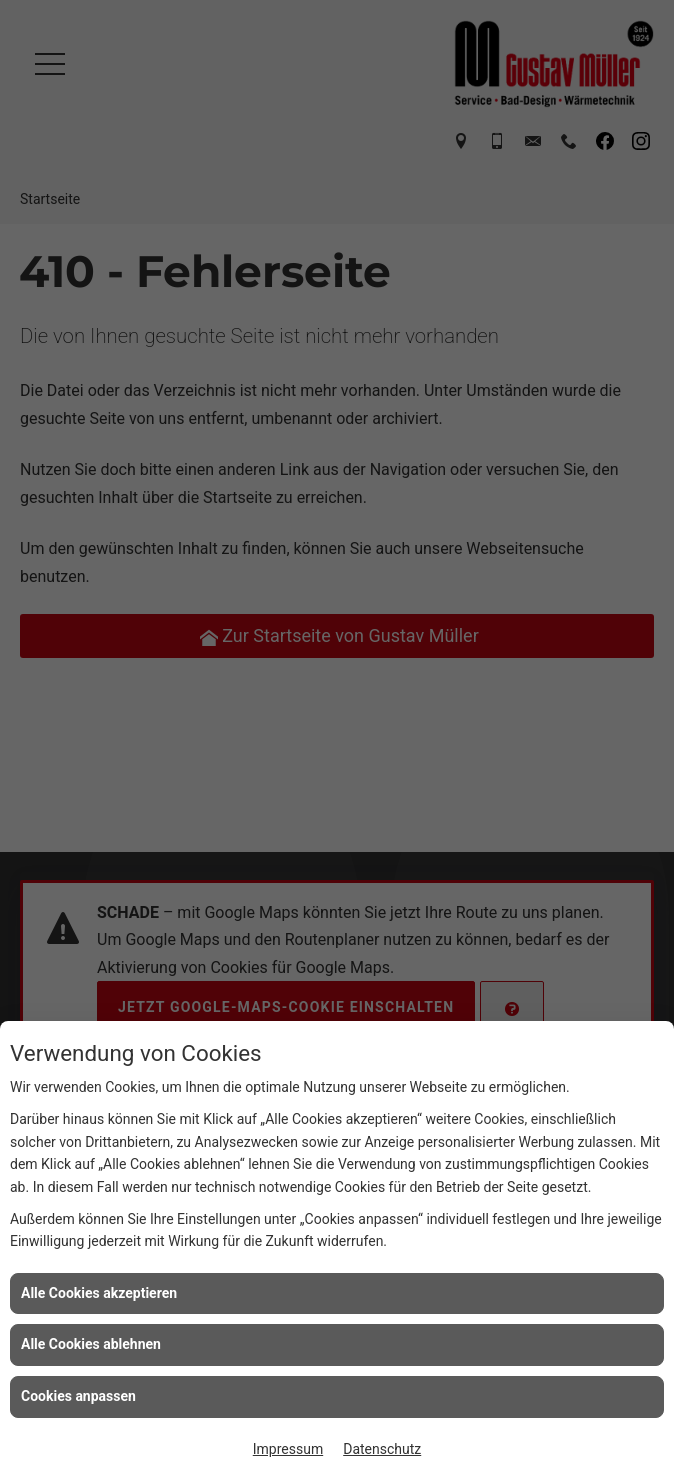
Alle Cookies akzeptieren (99, 1293)
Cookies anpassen (78, 1396)
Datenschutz (382, 1449)
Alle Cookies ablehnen (91, 1344)
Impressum (288, 1449)
